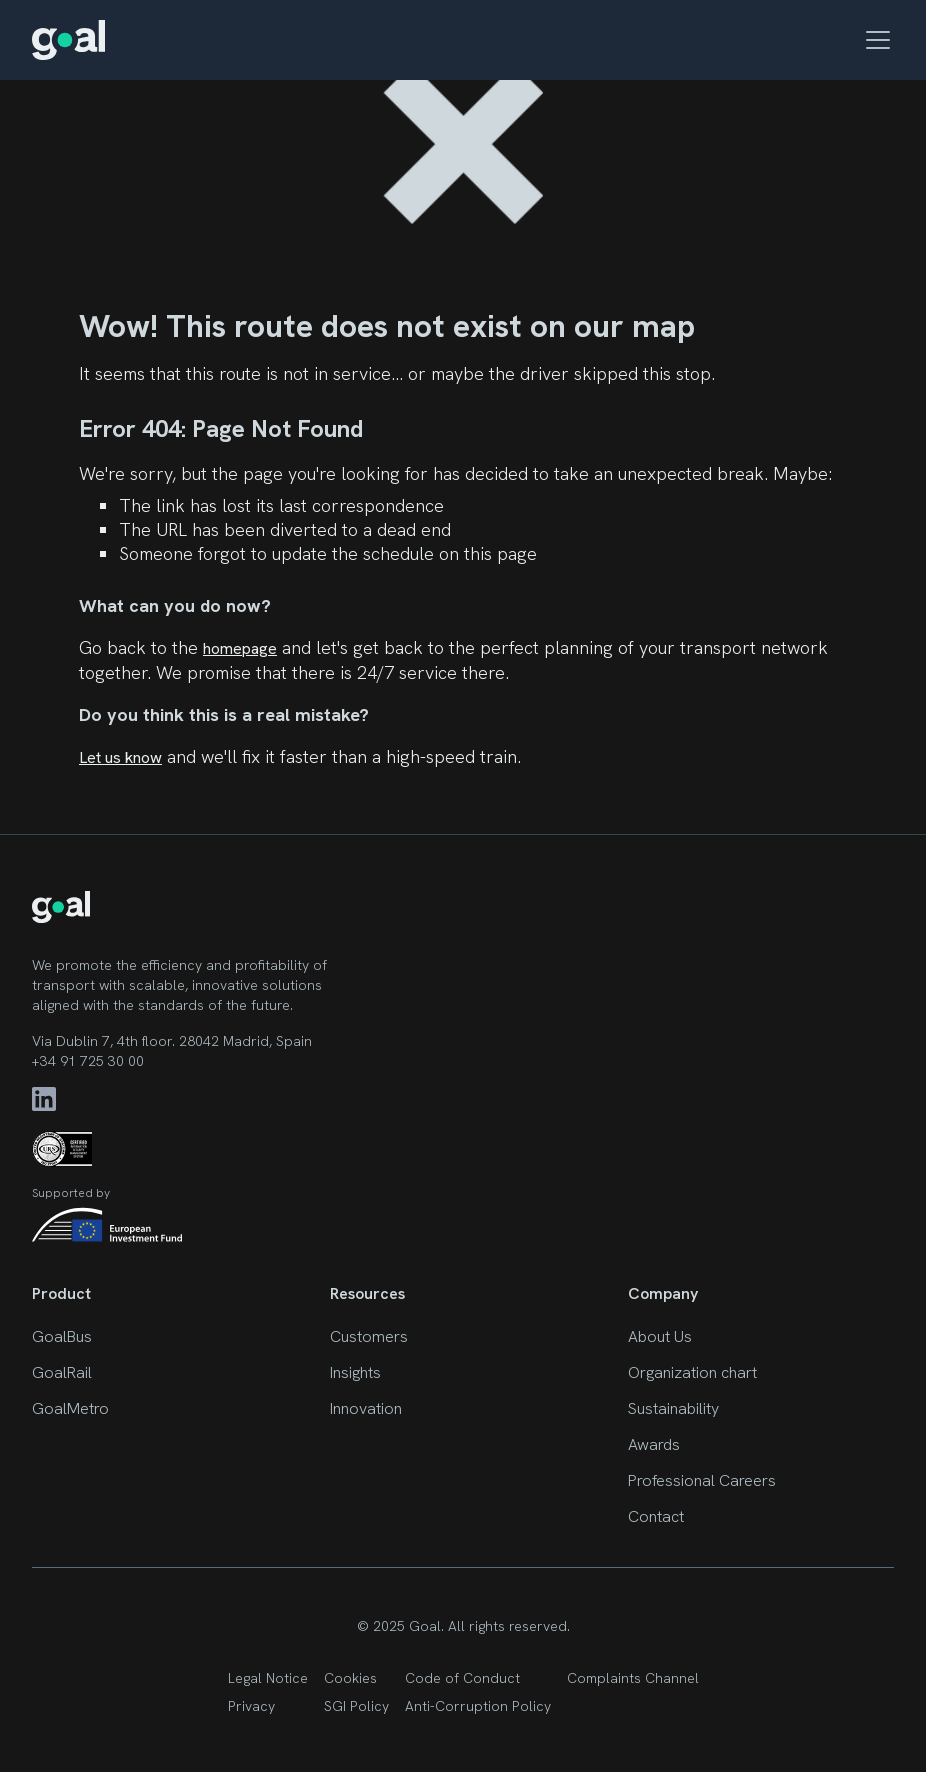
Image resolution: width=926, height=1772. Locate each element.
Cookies (350, 1678)
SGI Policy (356, 1706)
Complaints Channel (633, 1678)
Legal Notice (268, 1678)
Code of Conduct (462, 1678)
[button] (874, 40)
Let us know (120, 757)
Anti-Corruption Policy (478, 1706)
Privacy (251, 1706)
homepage (240, 648)
